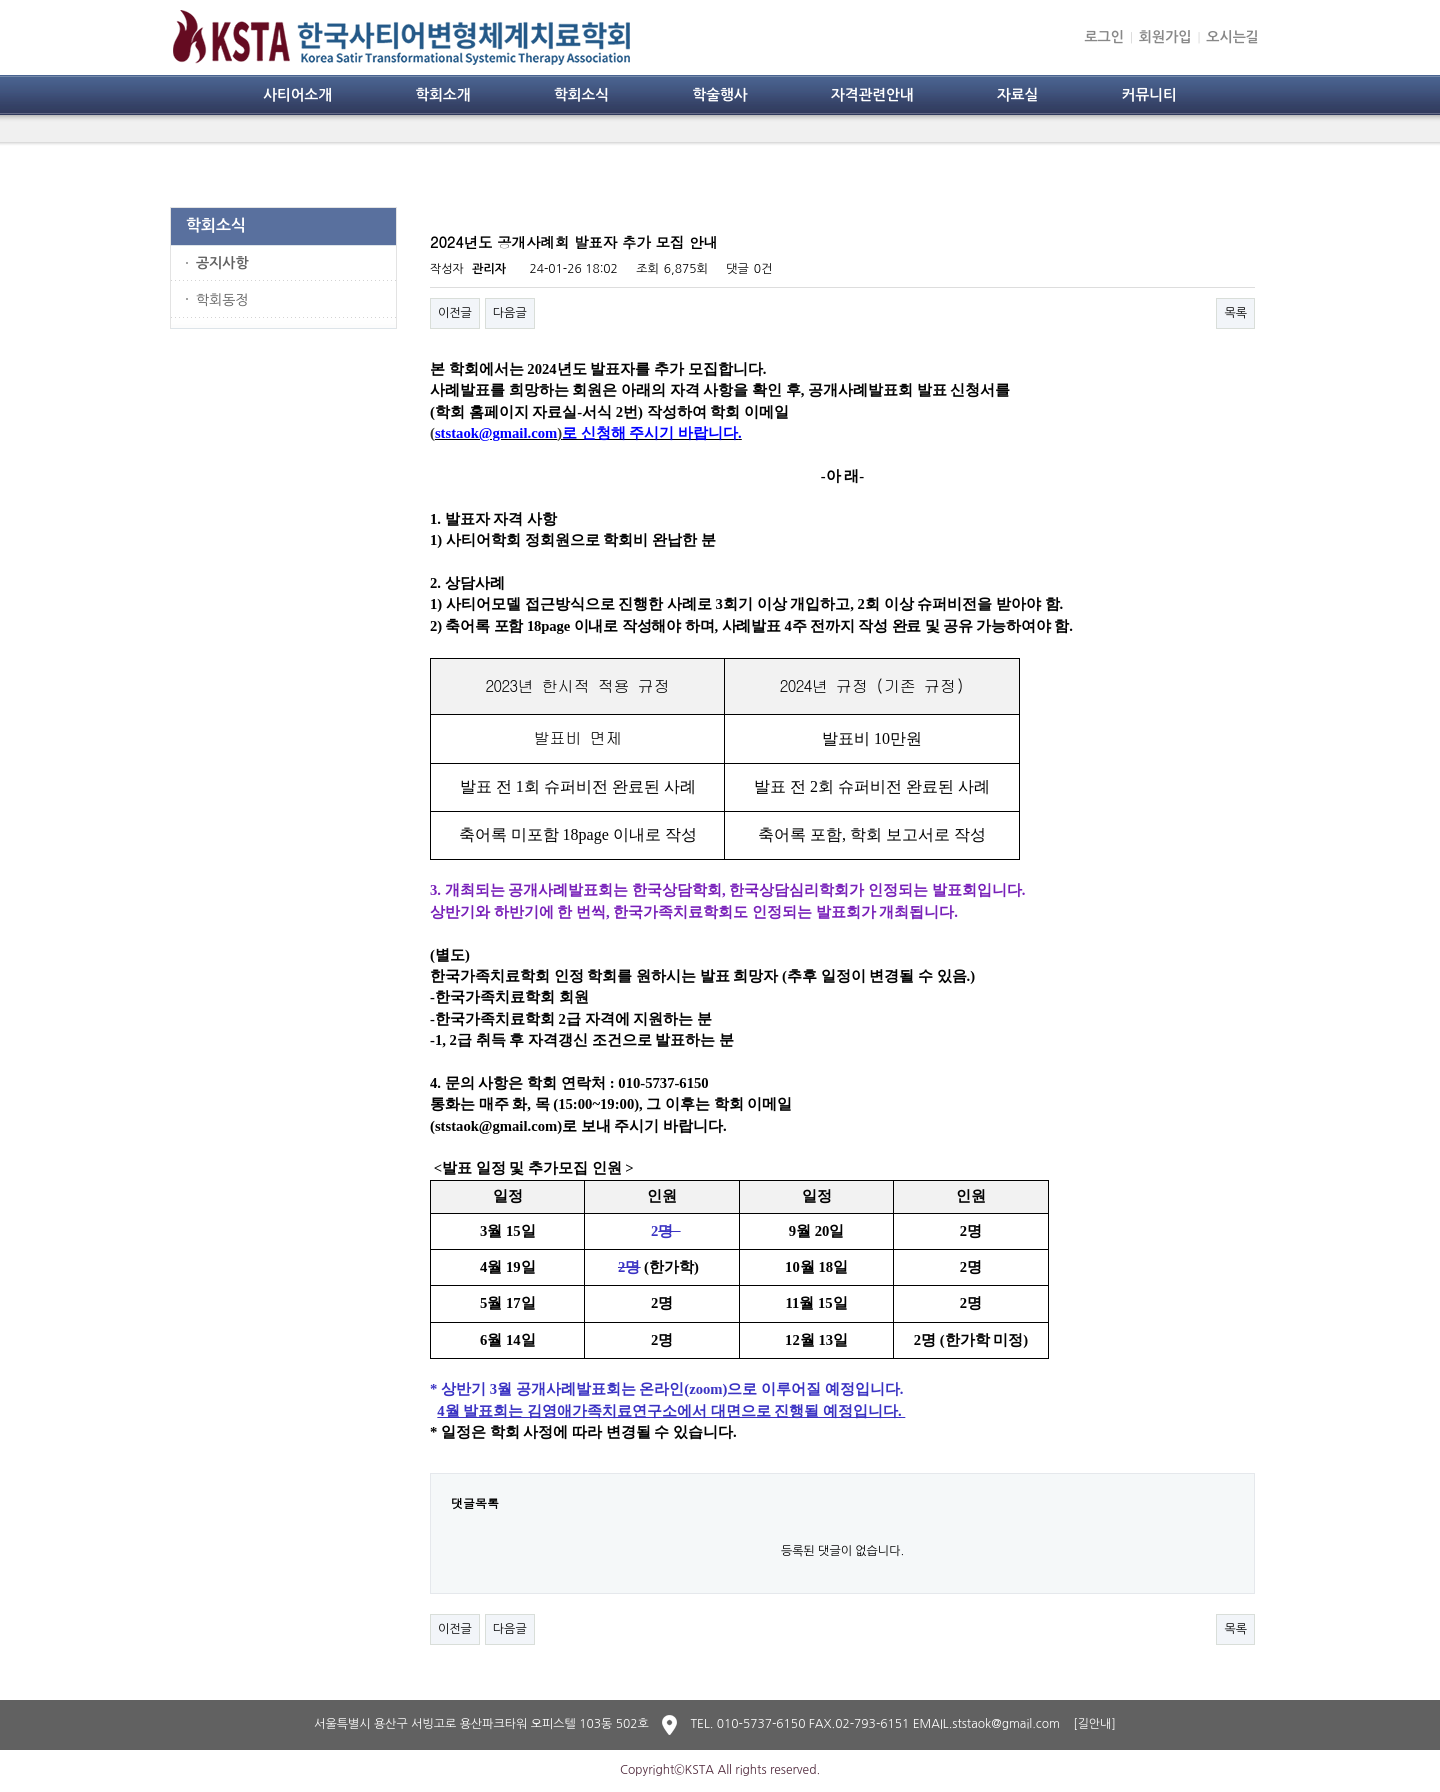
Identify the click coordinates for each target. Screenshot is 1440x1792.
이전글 (455, 313)
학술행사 (719, 95)
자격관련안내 (872, 95)
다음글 (510, 313)
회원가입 (1165, 37)
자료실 (1017, 95)
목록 (1235, 313)
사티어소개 (297, 95)
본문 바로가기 (0, 0)
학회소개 (442, 95)
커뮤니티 (1149, 95)
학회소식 (581, 95)
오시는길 (1232, 37)
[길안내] (1094, 1724)
